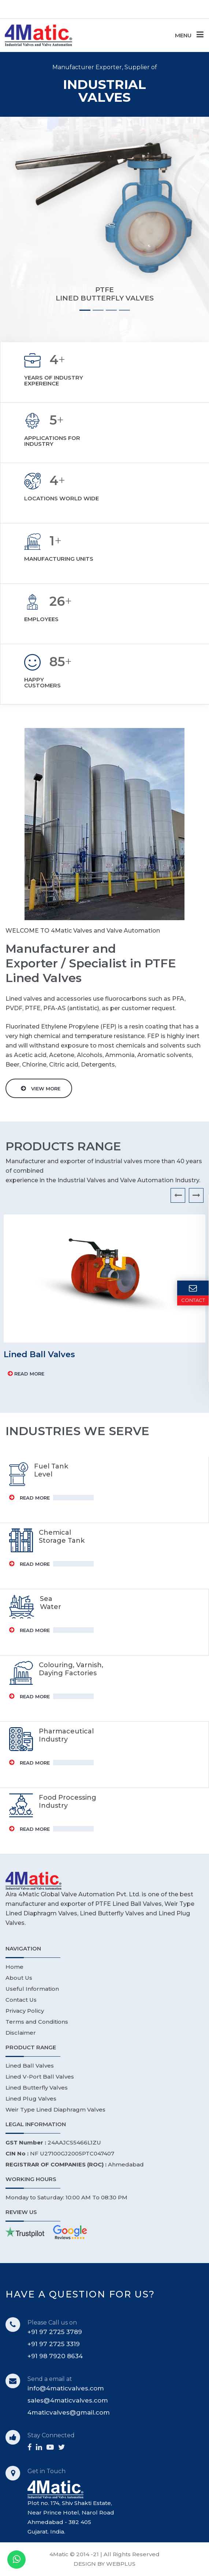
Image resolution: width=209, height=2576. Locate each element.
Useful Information (32, 1988)
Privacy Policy (24, 2010)
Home (14, 1966)
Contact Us (21, 1999)
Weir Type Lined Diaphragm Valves (55, 2109)
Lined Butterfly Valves (36, 2087)
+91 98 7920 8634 (55, 2356)
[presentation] (178, 1195)
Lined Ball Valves (29, 2065)
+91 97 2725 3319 (53, 2344)
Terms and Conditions (36, 2021)
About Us (18, 1977)
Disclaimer (20, 2032)
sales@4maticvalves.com (67, 2400)
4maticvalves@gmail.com (68, 2412)
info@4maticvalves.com (65, 2388)
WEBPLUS (120, 2563)
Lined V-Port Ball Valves (39, 2076)
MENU (189, 35)
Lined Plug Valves (30, 2098)
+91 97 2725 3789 (54, 2332)
